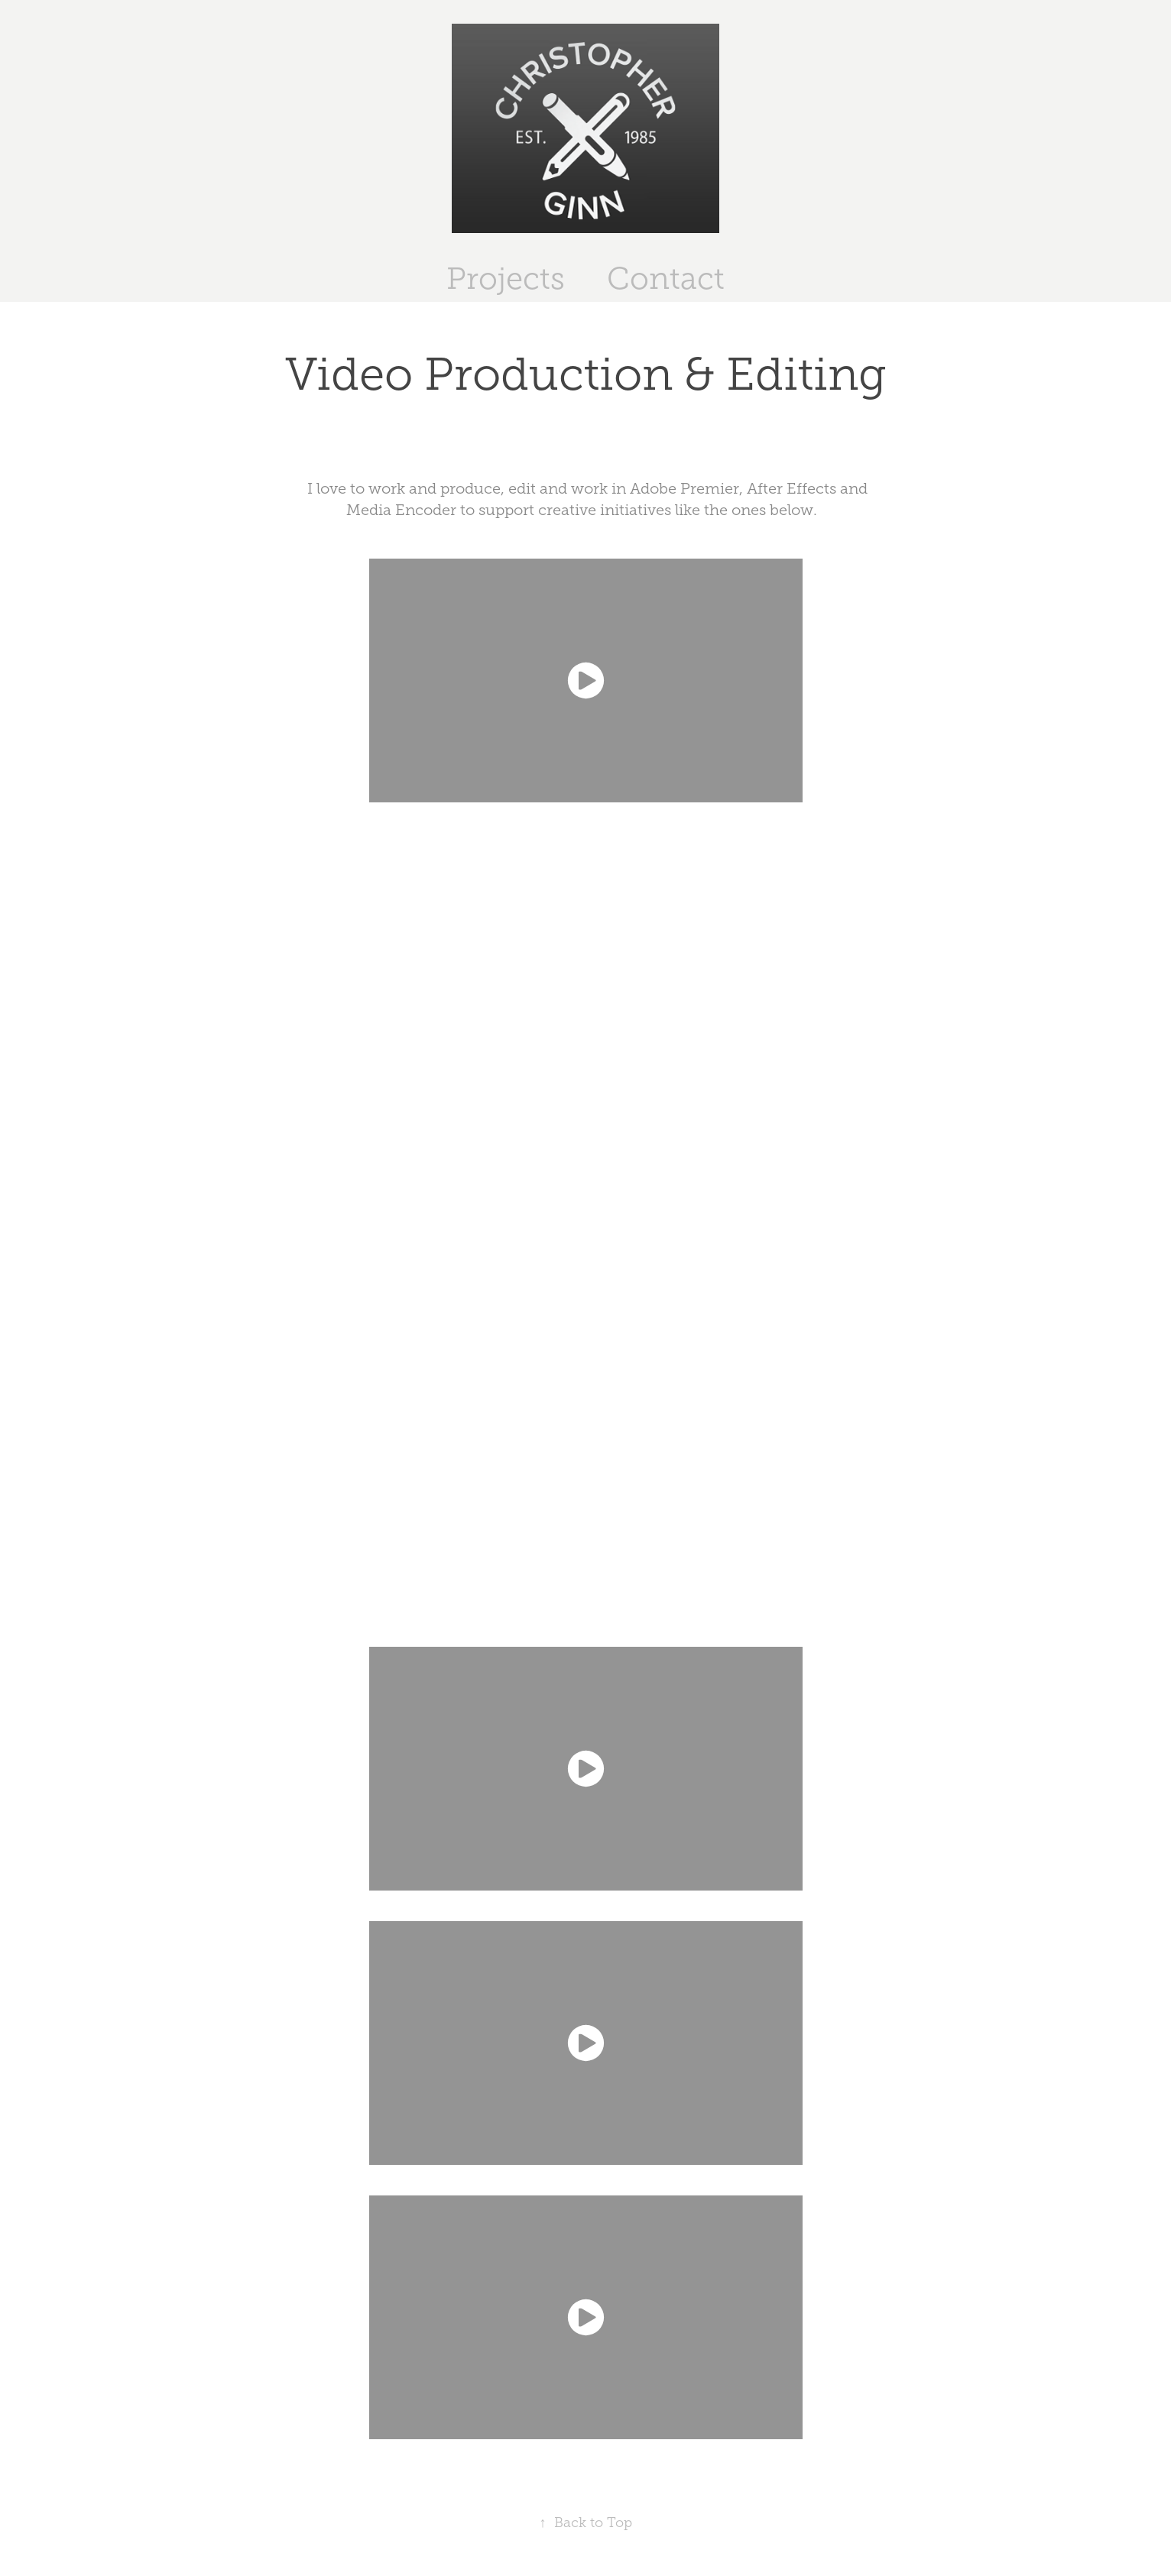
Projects (505, 278)
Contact (666, 278)
